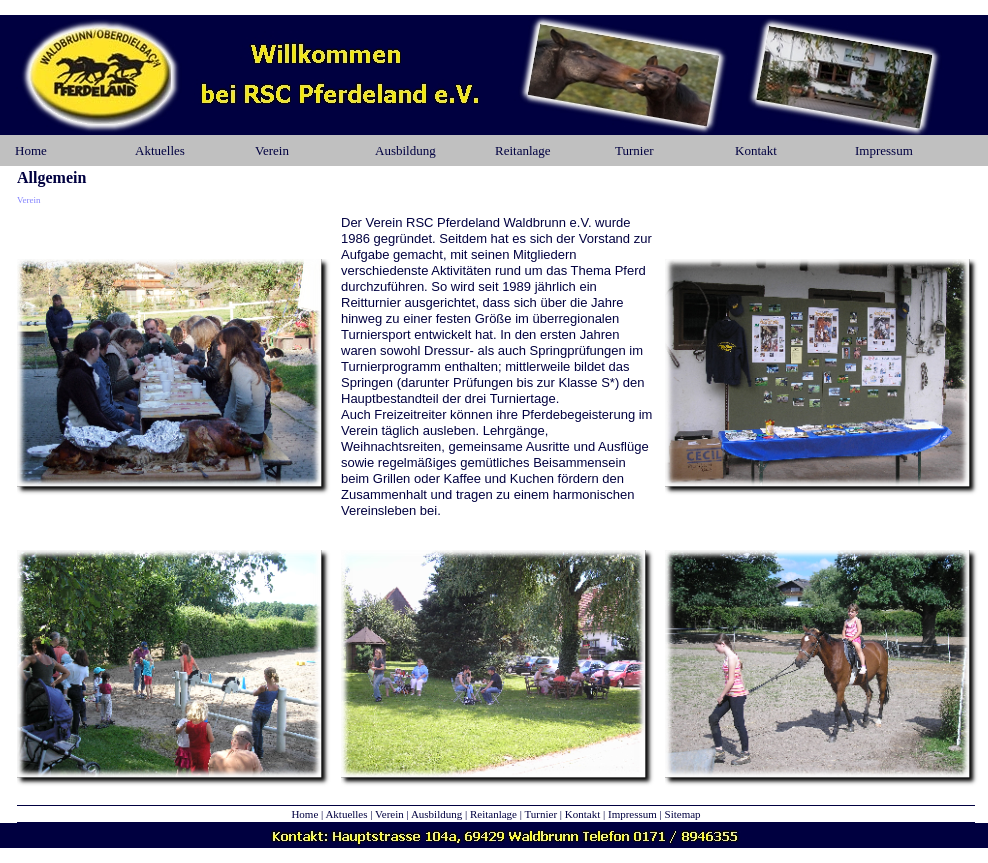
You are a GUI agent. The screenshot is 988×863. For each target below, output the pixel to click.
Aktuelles (160, 150)
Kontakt (756, 150)
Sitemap (683, 814)
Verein (272, 150)
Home (31, 150)
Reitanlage (523, 150)
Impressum (884, 150)
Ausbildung (405, 150)
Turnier (634, 150)
